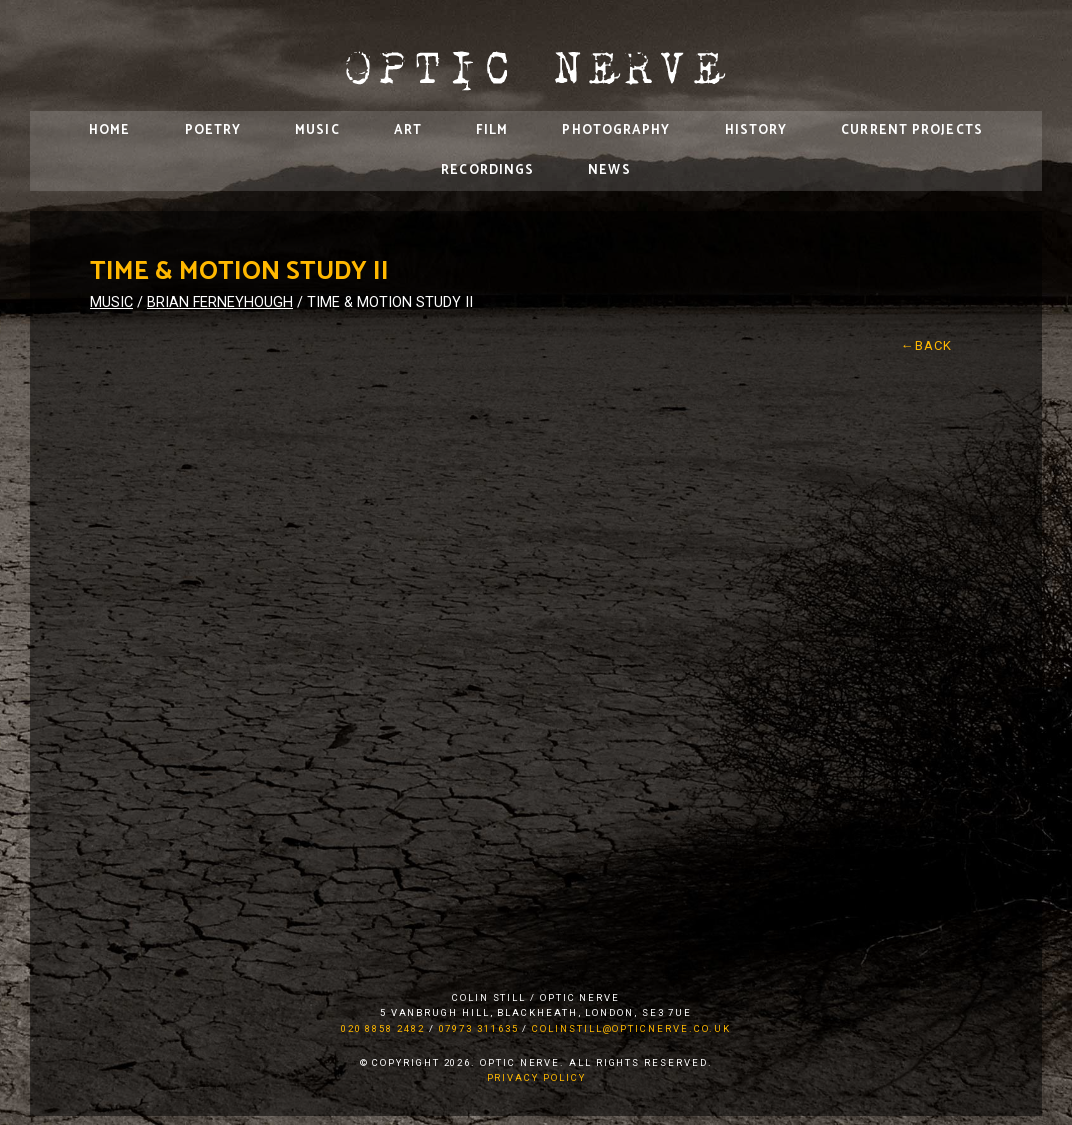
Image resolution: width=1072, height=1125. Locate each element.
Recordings (487, 170)
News (609, 170)
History (756, 130)
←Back (927, 345)
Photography (616, 130)
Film (492, 130)
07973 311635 (479, 1028)
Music (317, 130)
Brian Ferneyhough (220, 302)
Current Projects (912, 130)
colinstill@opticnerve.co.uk (631, 1028)
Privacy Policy (536, 1077)
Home (109, 130)
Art (408, 130)
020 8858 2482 (383, 1028)
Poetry (213, 130)
